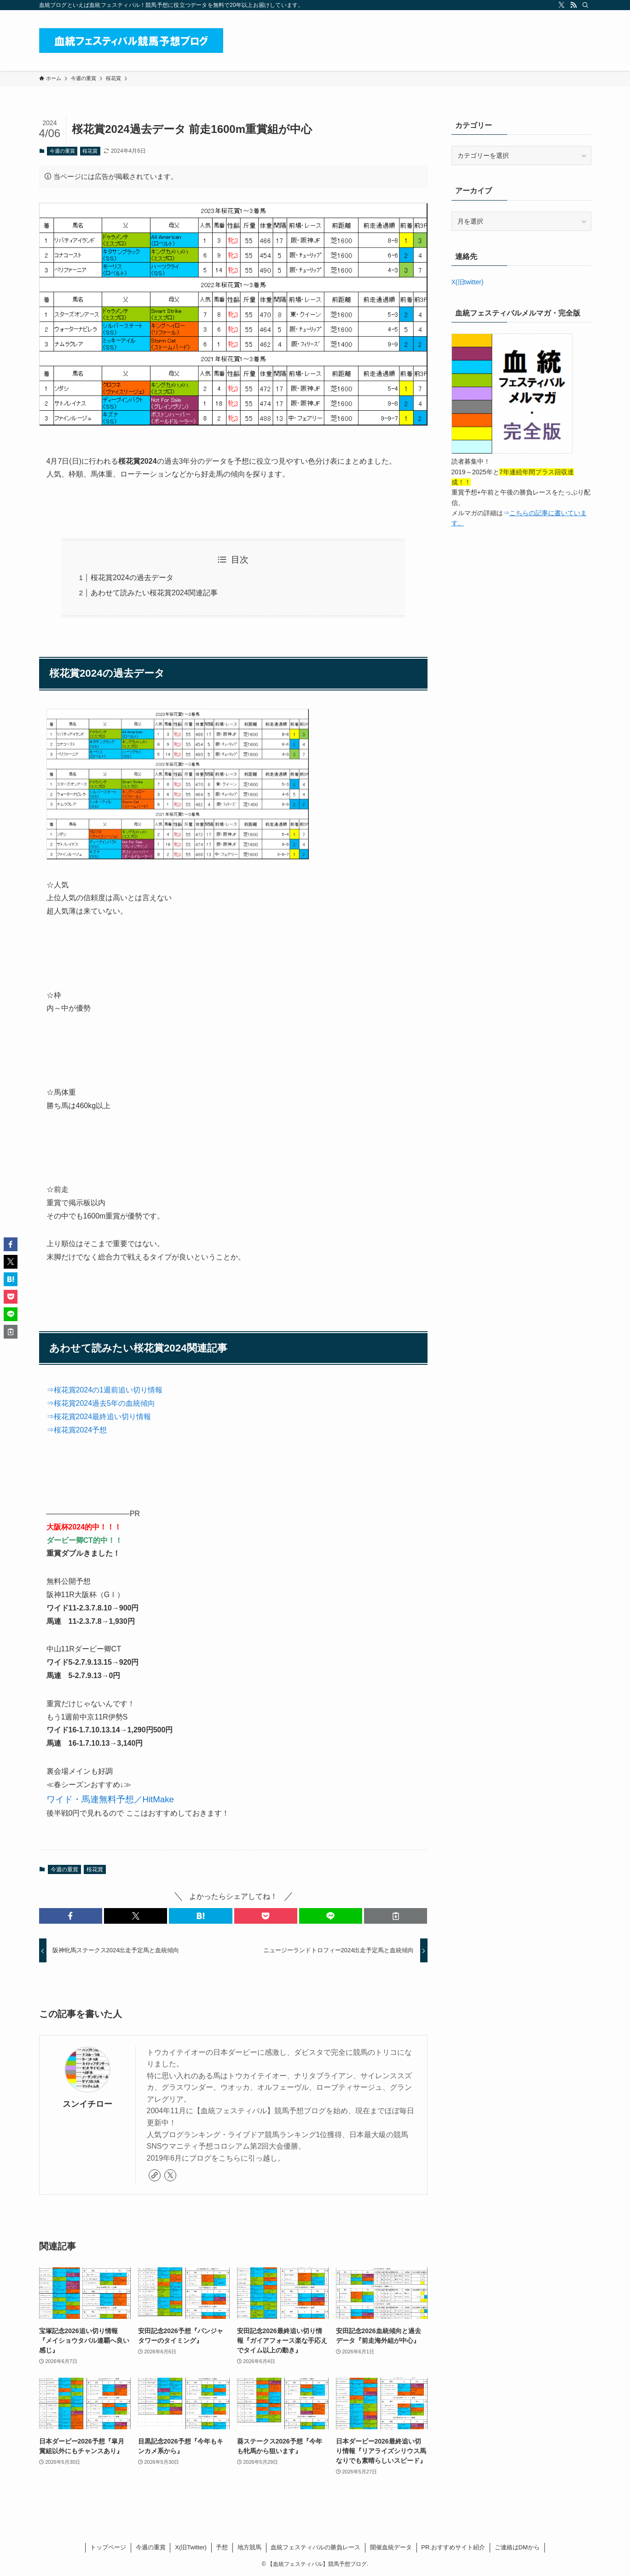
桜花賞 (90, 151)
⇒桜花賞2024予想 (76, 1430)
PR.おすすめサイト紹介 (453, 2547)
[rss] (573, 5)
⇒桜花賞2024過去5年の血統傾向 (101, 1403)
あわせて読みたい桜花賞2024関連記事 (154, 593)
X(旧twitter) (467, 282)
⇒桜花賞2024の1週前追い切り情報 (104, 1390)
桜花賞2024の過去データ (132, 577)
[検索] (585, 5)
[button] (70, 1916)
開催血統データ (391, 2547)
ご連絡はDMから (517, 2547)
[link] (155, 2175)
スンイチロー (87, 2104)
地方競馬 (249, 2547)
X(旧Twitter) (191, 2547)
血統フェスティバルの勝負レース (315, 2547)
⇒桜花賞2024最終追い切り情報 (98, 1416)
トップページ (108, 2547)
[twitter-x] (561, 5)
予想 (222, 2547)
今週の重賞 (62, 151)
